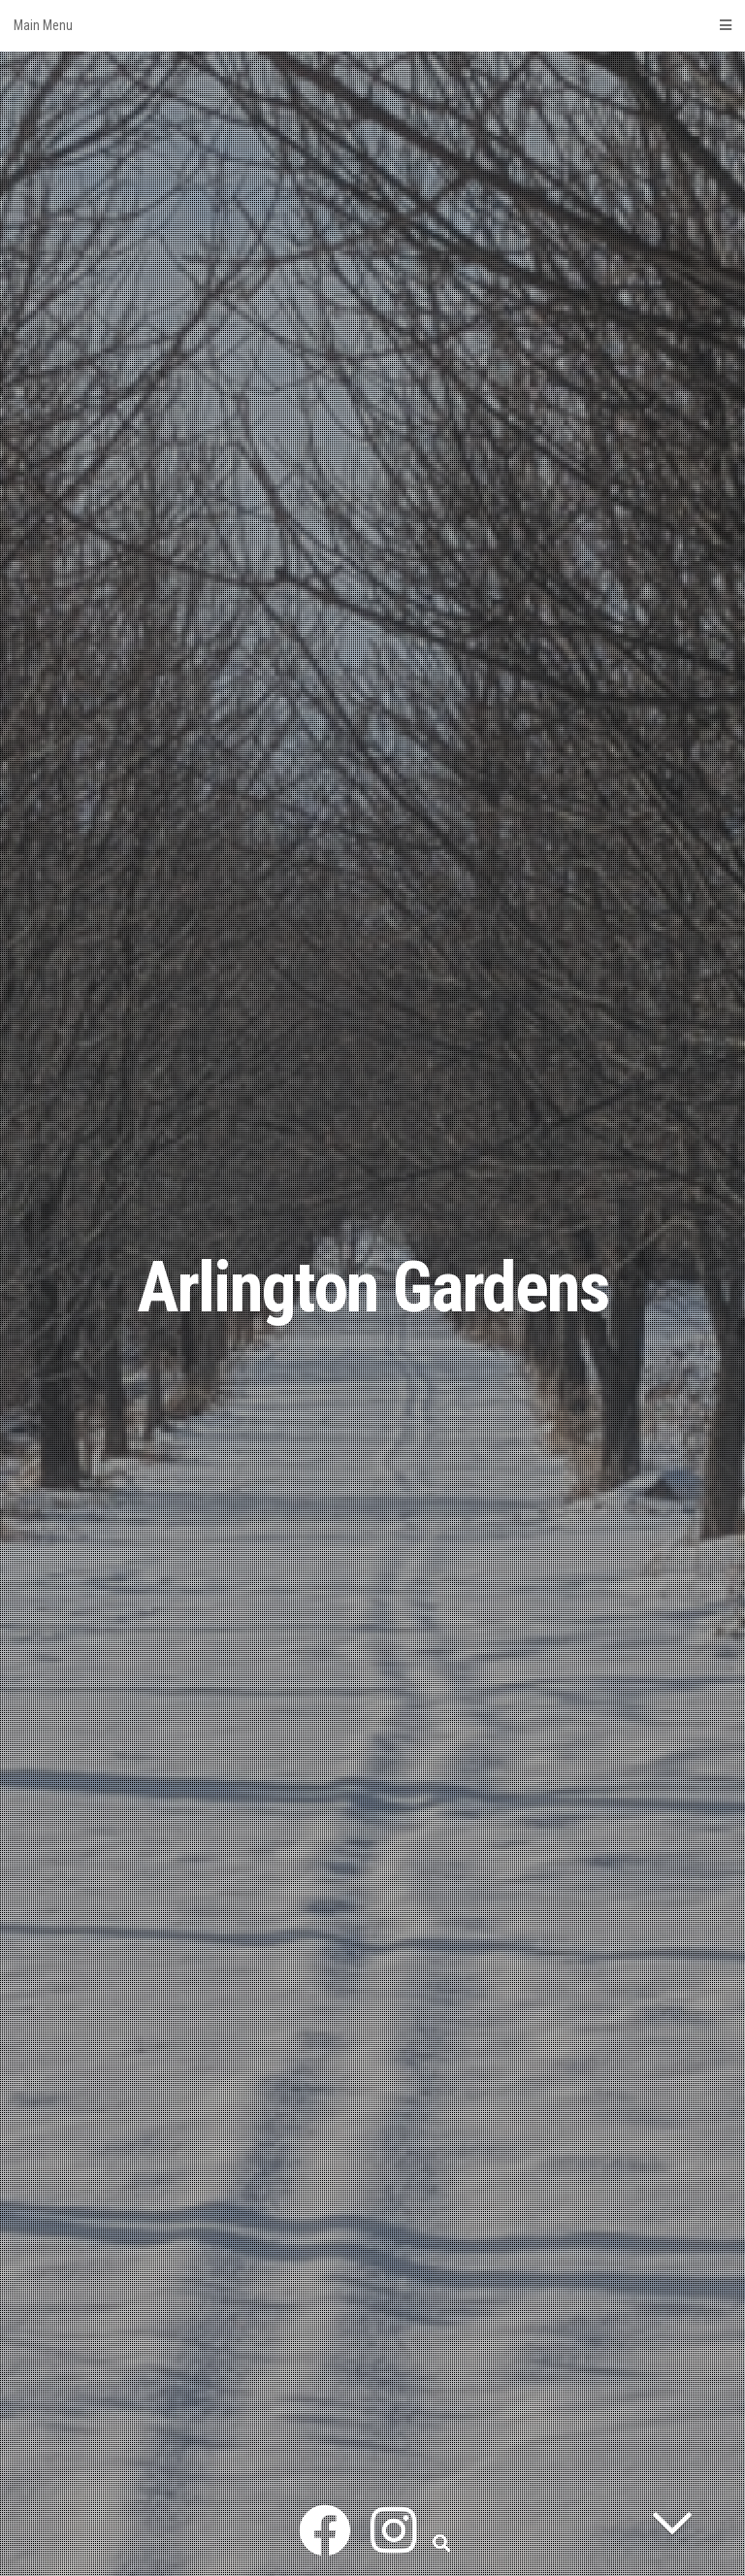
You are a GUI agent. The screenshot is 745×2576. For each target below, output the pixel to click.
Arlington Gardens (373, 1287)
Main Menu (372, 25)
